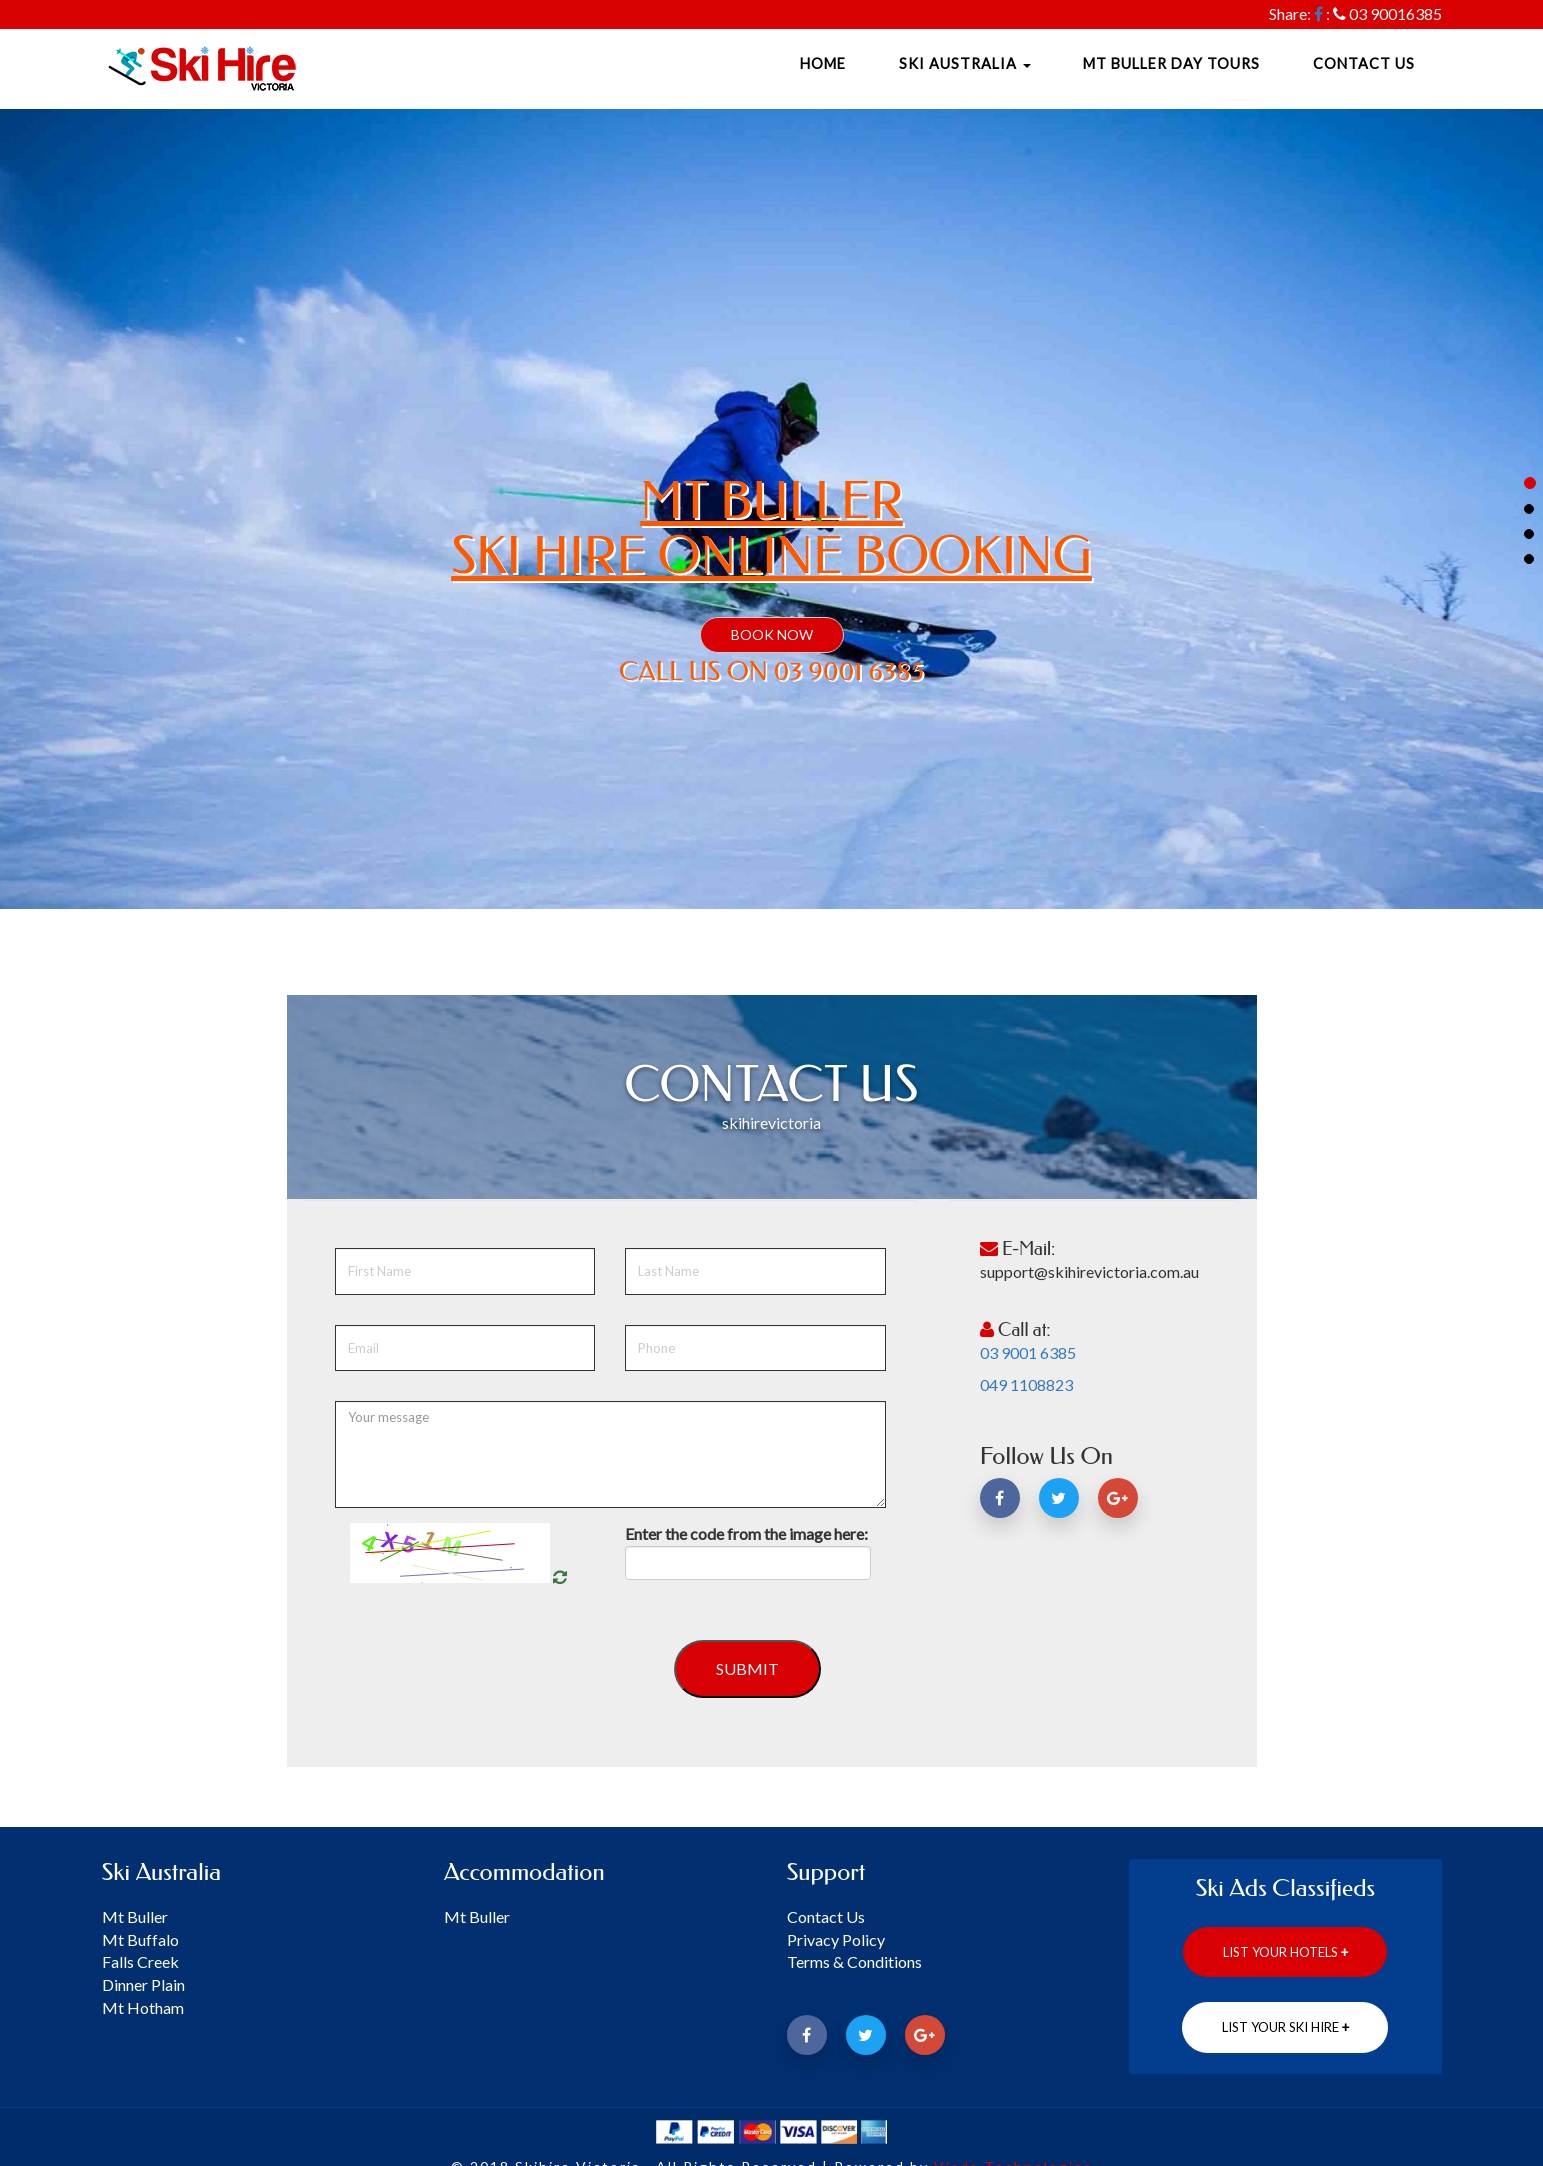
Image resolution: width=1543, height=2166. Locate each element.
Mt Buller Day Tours (1171, 63)
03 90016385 (1395, 13)
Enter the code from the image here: (746, 1533)
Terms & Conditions (854, 1961)
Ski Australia (965, 63)
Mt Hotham (143, 2007)
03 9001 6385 (1028, 1352)
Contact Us (1364, 63)
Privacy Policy (836, 1939)
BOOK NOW (772, 634)
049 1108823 (1026, 1384)
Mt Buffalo (140, 1939)
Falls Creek (140, 1961)
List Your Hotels (1285, 1952)
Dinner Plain (143, 1984)
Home (823, 63)
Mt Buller (135, 1916)
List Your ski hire (1285, 2027)
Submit (747, 1668)
